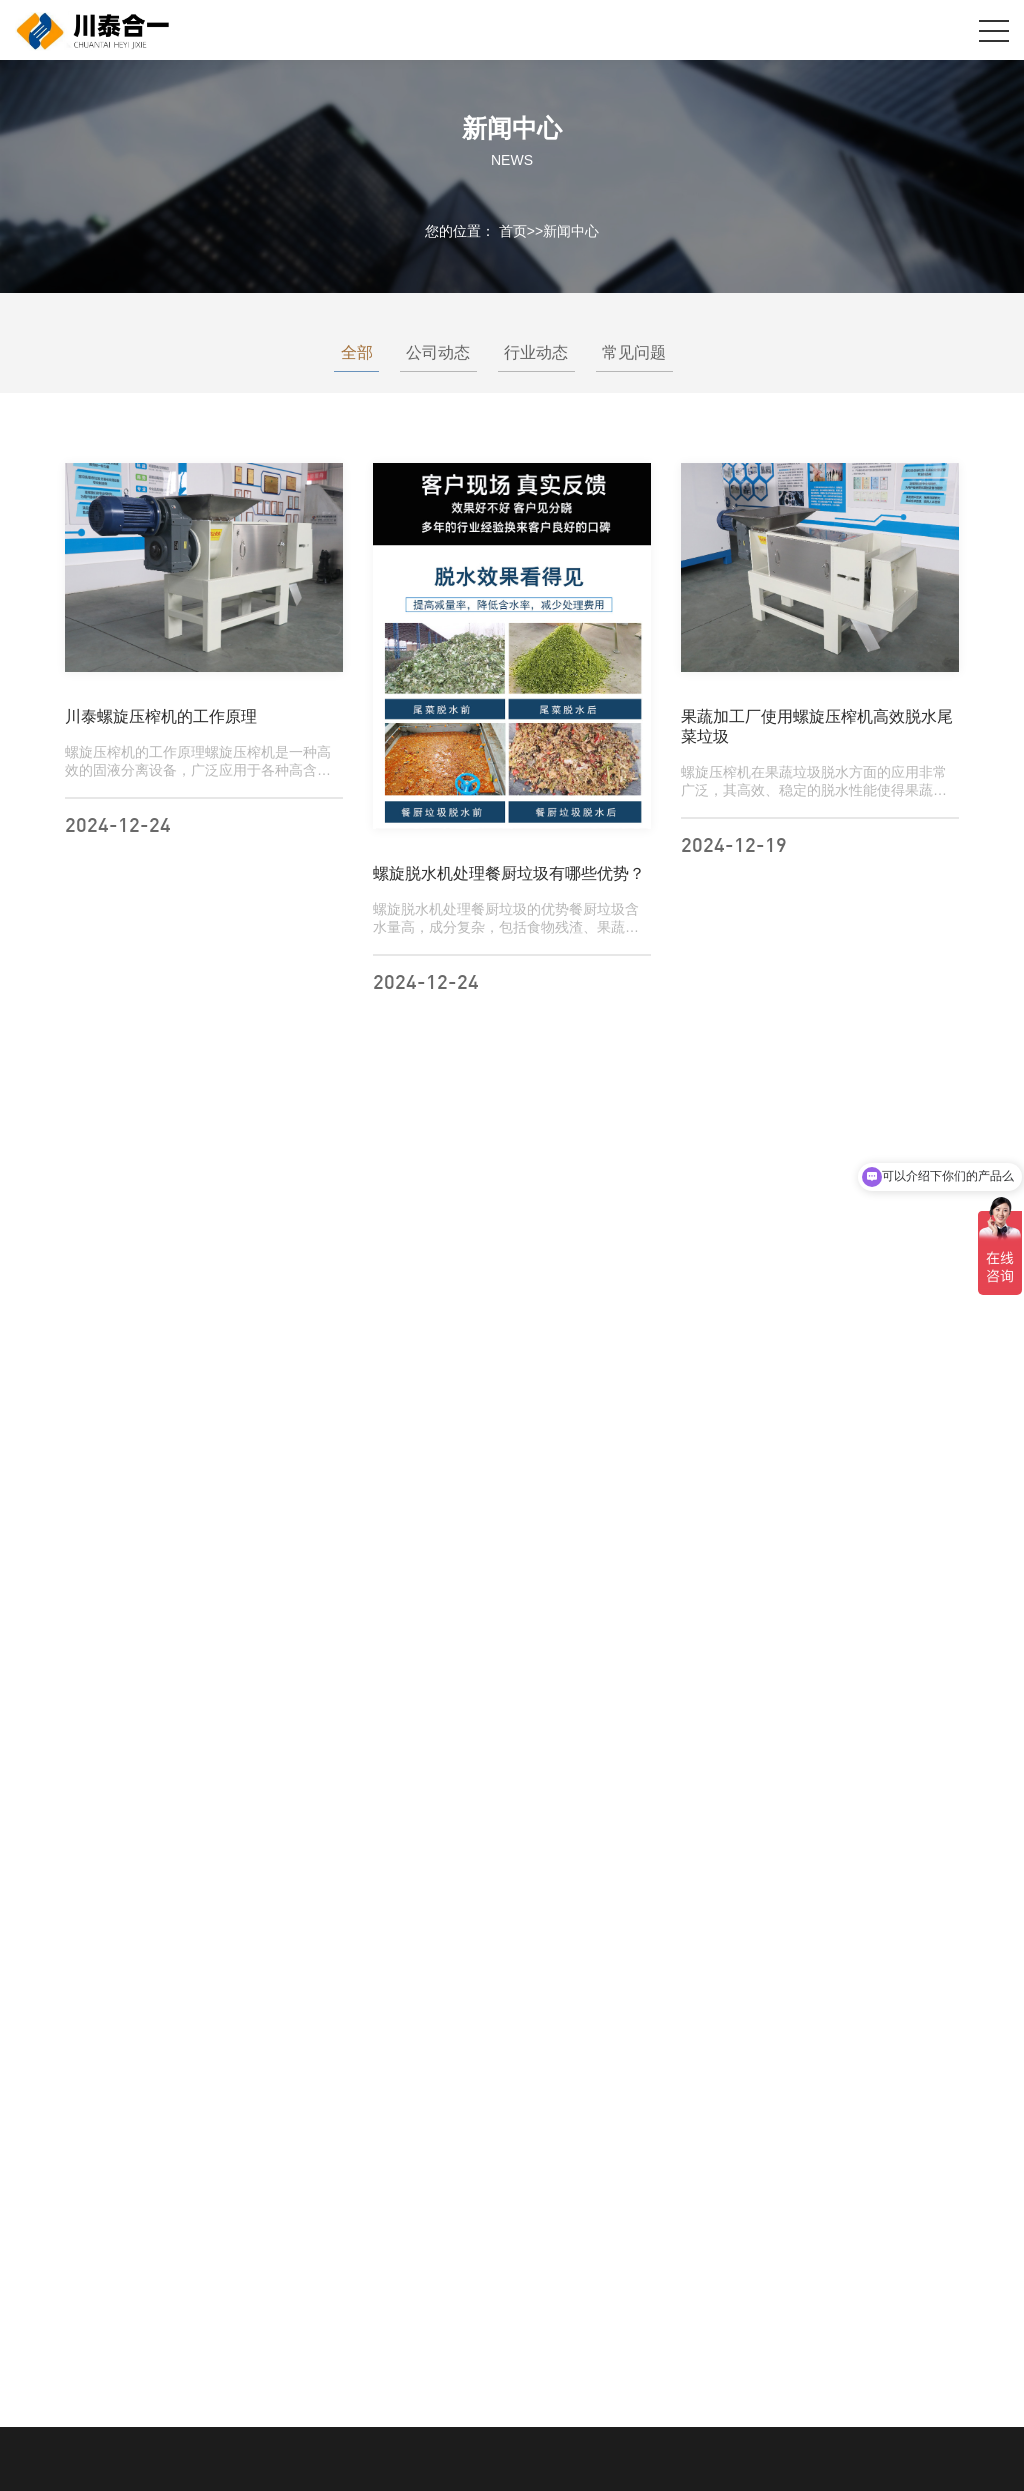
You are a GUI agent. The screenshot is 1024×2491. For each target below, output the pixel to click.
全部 (350, 352)
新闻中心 (571, 230)
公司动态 (432, 352)
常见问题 (628, 352)
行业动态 (530, 352)
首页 (513, 230)
